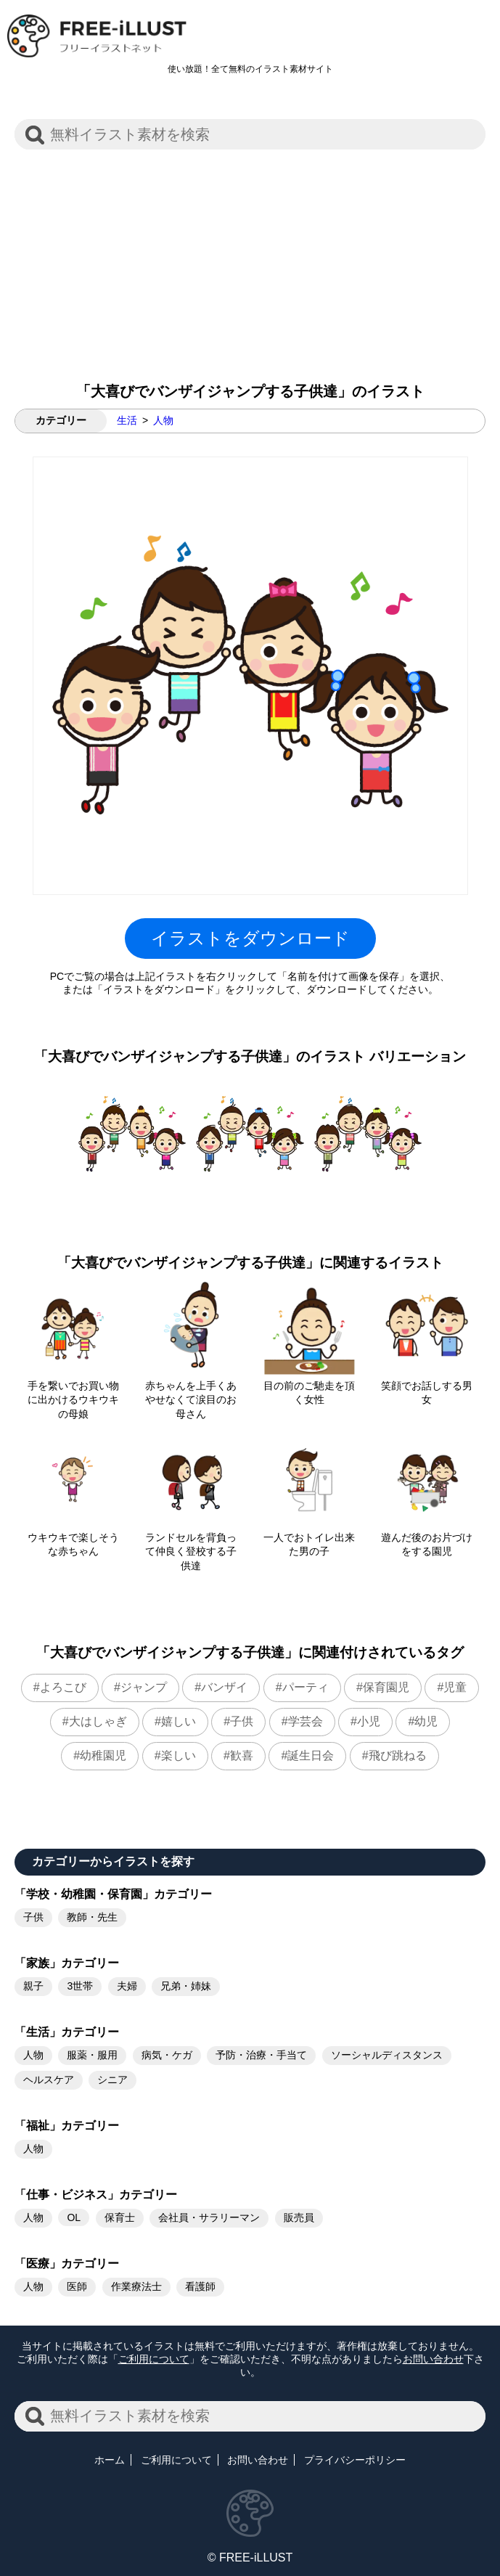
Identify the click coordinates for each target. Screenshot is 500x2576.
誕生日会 (310, 1755)
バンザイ (224, 1687)
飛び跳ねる (398, 1755)
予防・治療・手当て (261, 2055)
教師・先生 (92, 1917)
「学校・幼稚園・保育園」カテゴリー (113, 1894)
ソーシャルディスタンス (387, 2055)
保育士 (119, 2217)
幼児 (426, 1721)
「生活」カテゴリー (67, 2032)
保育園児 (386, 1687)
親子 (33, 1986)
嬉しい (178, 1721)
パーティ (305, 1687)
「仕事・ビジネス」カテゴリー (96, 2194)
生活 (127, 420)
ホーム (109, 2460)
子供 (241, 1721)
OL (74, 2217)
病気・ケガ (167, 2055)
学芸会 (305, 1721)
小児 (368, 1721)
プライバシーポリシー (355, 2460)
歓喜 (241, 1755)
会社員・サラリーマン (209, 2217)
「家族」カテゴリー (67, 1963)
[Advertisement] (250, 258)
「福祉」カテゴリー (67, 2125)
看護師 (200, 2286)
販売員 (299, 2217)
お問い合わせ (433, 2359)
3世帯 (80, 1986)
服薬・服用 (92, 2055)
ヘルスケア (48, 2079)
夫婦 (127, 1986)
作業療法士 (136, 2286)
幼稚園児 (103, 1755)
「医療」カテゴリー (67, 2263)
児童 (455, 1687)
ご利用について (153, 2359)
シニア (112, 2079)
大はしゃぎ (98, 1721)
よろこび (63, 1687)
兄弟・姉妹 (185, 1986)
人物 (163, 420)
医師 (77, 2286)
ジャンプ (143, 1687)
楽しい (178, 1755)
